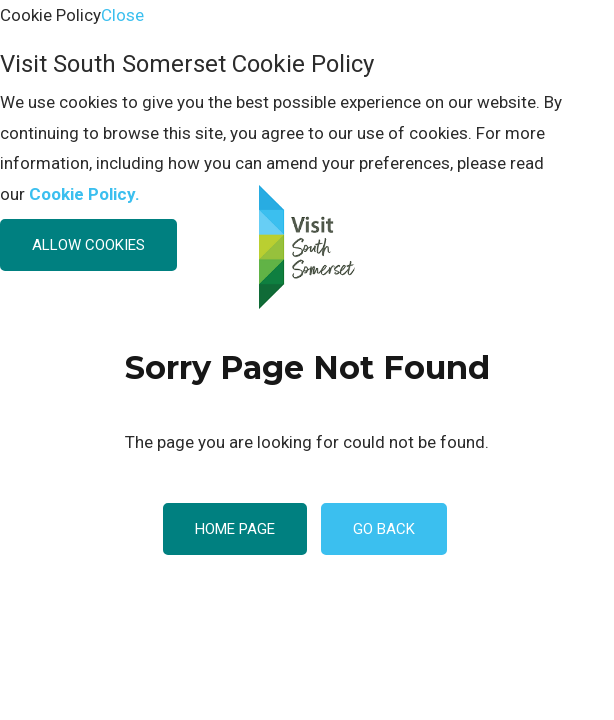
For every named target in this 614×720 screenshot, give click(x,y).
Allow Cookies (88, 245)
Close (122, 15)
